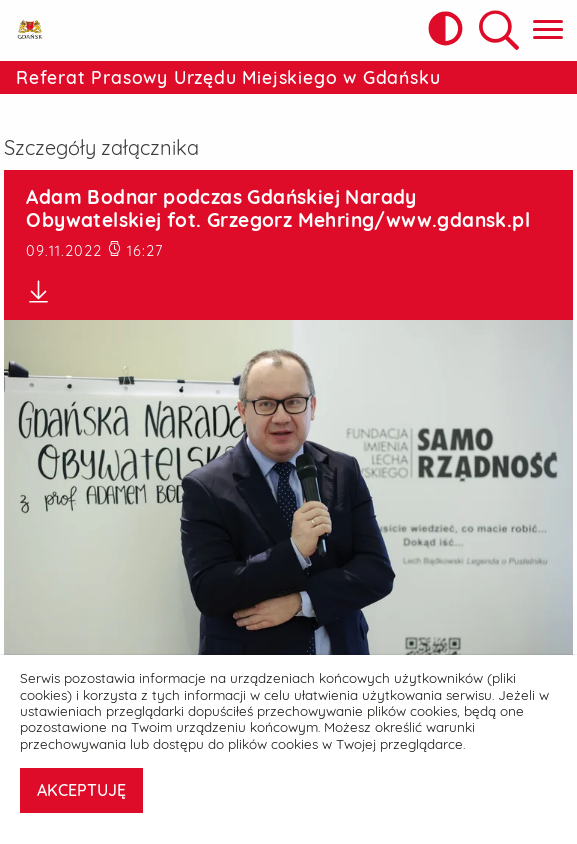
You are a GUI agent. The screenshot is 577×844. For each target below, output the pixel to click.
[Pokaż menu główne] (548, 30)
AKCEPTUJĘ (81, 790)
